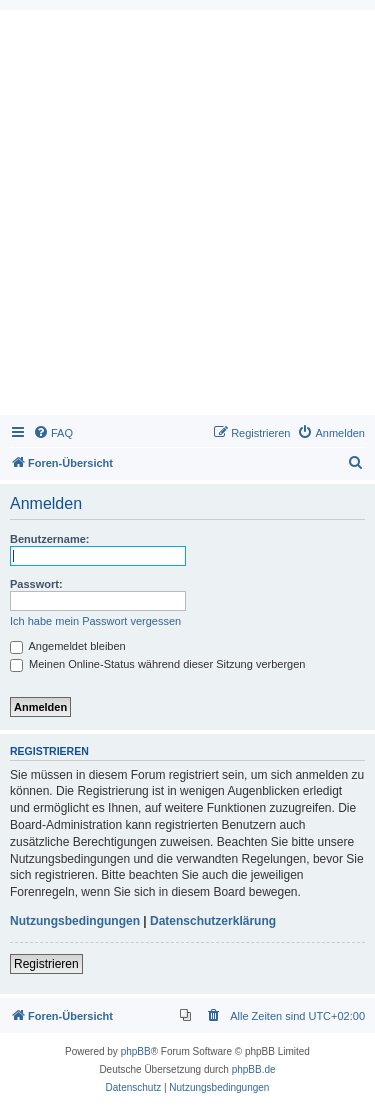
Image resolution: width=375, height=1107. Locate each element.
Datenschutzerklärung (213, 921)
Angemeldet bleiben (68, 646)
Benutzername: (49, 539)
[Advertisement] (187, 217)
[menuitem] (53, 433)
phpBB (136, 1051)
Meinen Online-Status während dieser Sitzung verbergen (157, 664)
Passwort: (36, 584)
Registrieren (46, 964)
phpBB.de (254, 1069)
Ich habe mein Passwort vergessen (95, 621)
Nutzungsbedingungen (75, 921)
